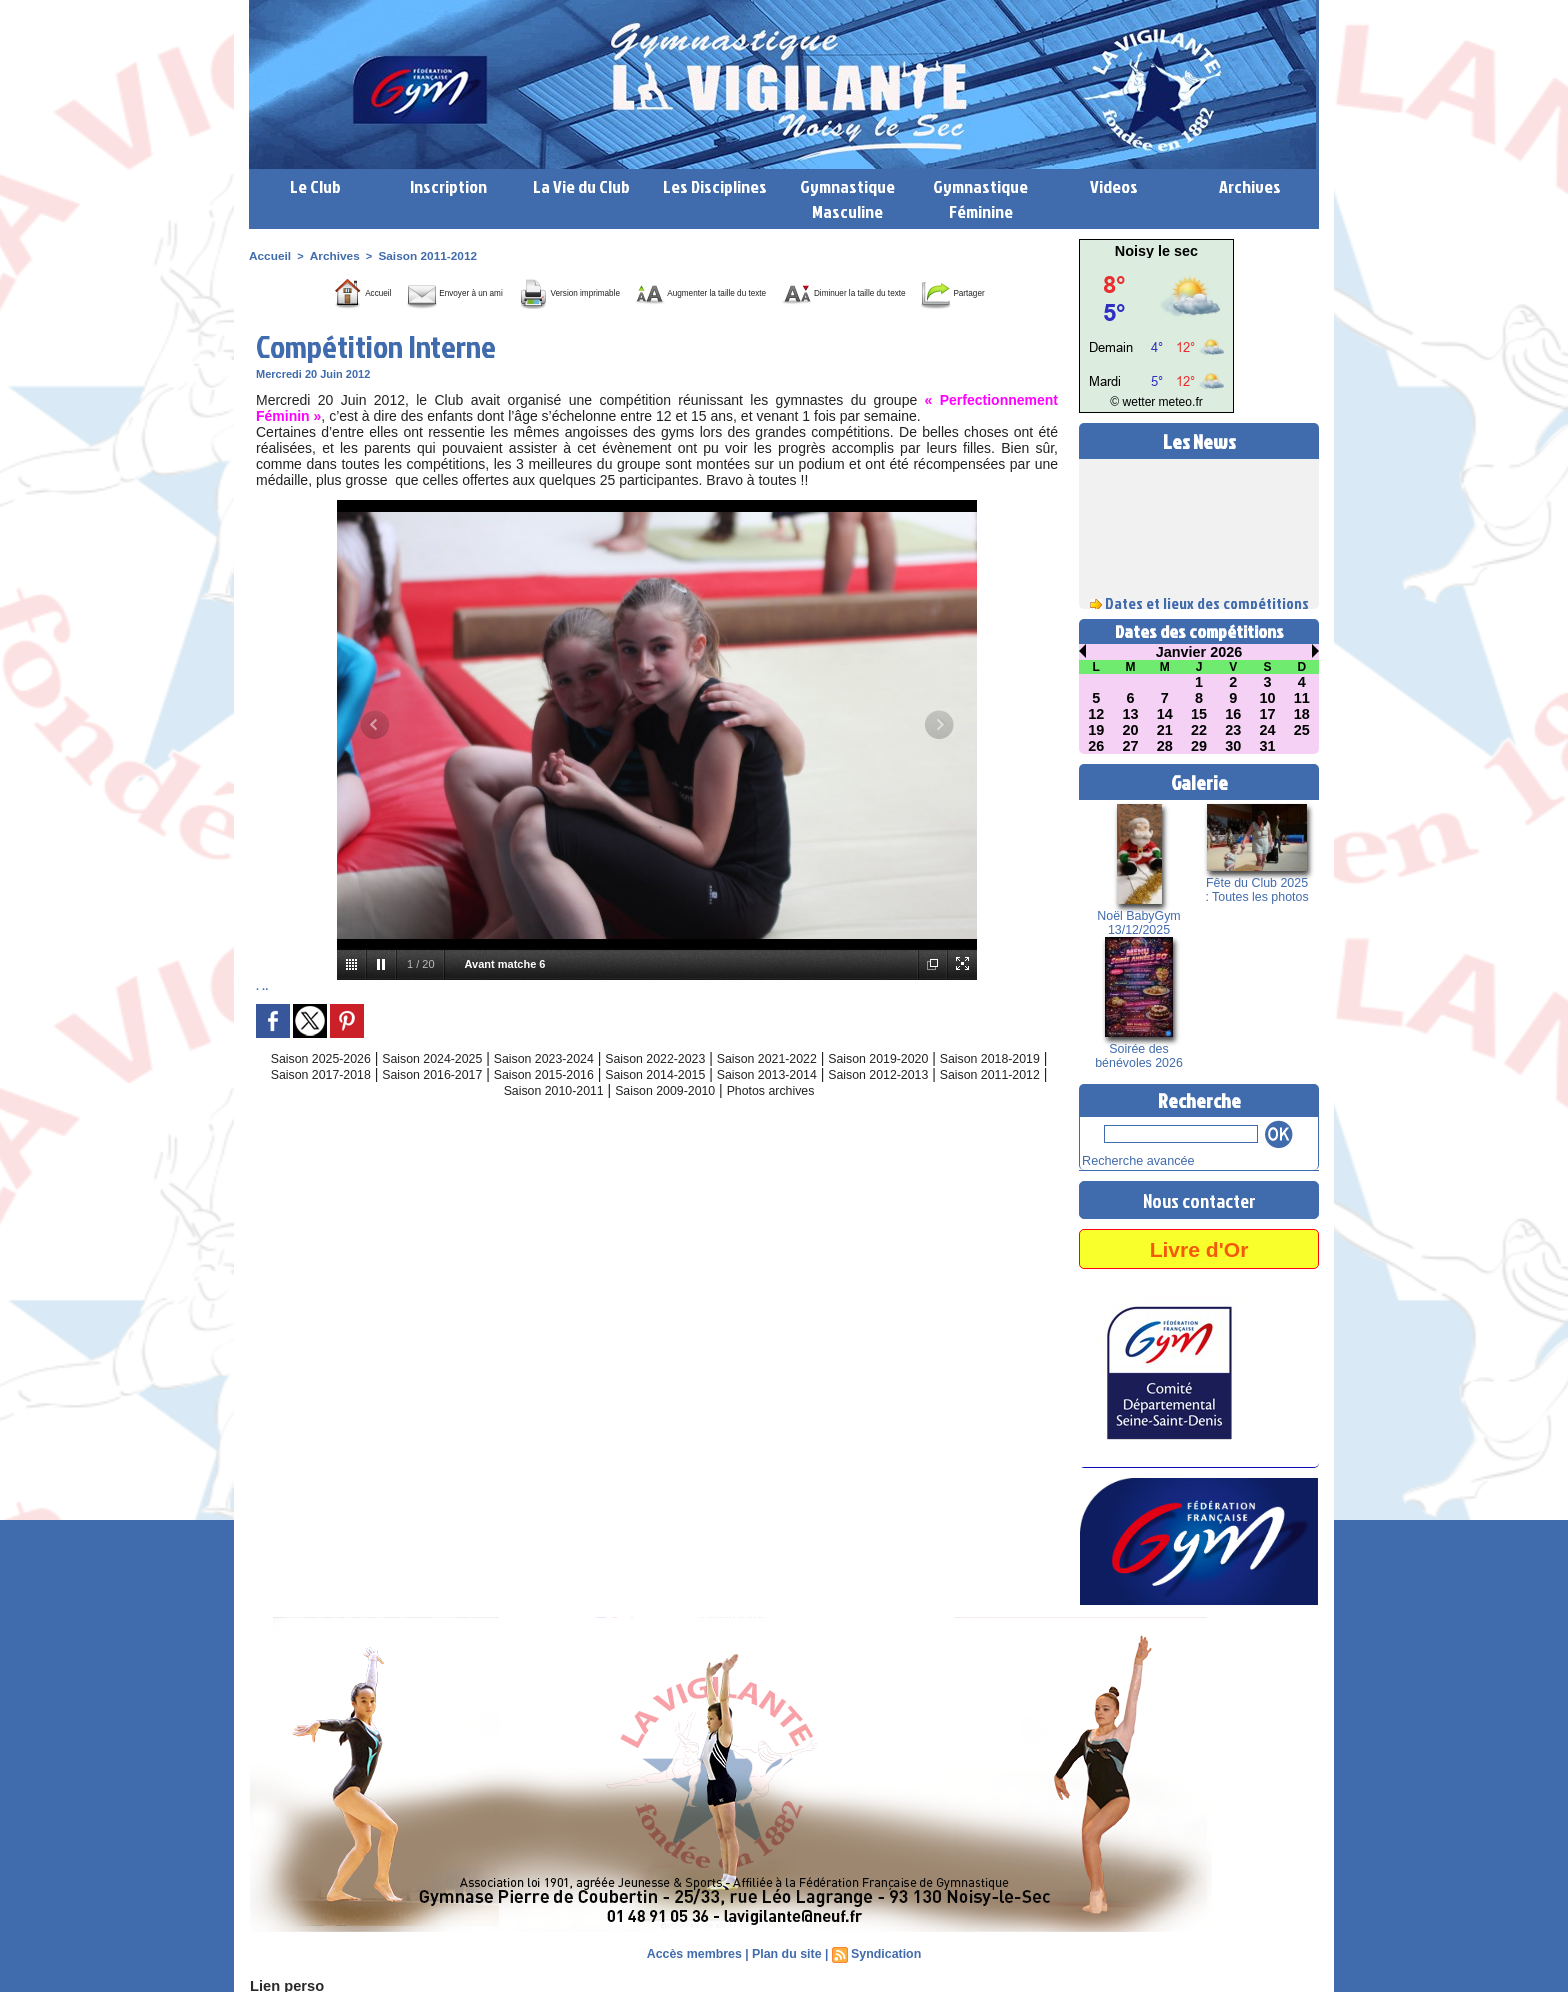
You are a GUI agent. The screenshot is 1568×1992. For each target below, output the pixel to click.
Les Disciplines (715, 186)
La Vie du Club (581, 186)
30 (1233, 746)
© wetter (1136, 402)
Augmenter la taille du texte (783, 291)
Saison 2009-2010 (750, 1118)
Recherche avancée (1131, 1160)
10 (1268, 698)
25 (1302, 730)
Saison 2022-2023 (695, 1086)
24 (1268, 730)
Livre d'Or (1199, 1246)
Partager (682, 321)
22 (1199, 730)
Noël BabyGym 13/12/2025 (1139, 923)
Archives (1250, 186)
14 (1165, 714)
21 (1165, 730)
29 (1199, 746)
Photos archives (868, 1118)
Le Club (315, 186)
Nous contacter (1199, 1198)
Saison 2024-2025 (444, 1086)
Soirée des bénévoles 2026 (1139, 1056)
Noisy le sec (1156, 251)
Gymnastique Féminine (980, 199)
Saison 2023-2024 (570, 1086)
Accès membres (697, 1952)
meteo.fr (1176, 402)
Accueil (268, 255)
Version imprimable (589, 291)
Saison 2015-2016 (651, 1102)
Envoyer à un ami (426, 291)
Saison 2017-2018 (401, 1102)
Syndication (883, 1952)
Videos (1114, 186)
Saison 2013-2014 (902, 1102)
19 (1096, 730)
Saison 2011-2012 (418, 255)
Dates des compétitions (1199, 631)
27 (1131, 746)
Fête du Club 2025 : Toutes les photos (1256, 890)
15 (1199, 714)
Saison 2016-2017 (526, 1102)
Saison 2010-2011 (625, 1118)
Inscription (448, 186)
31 (1268, 746)
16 (1233, 714)
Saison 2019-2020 (945, 1086)
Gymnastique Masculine (847, 199)
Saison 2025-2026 (319, 1086)
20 (1131, 730)
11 (1302, 698)
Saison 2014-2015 (776, 1102)
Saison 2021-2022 (820, 1086)
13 (1131, 714)
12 (1096, 714)
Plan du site (786, 1952)
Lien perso (283, 1983)
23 (1233, 730)
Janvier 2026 (1199, 652)
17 (1268, 714)
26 (1096, 746)
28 (1165, 746)
